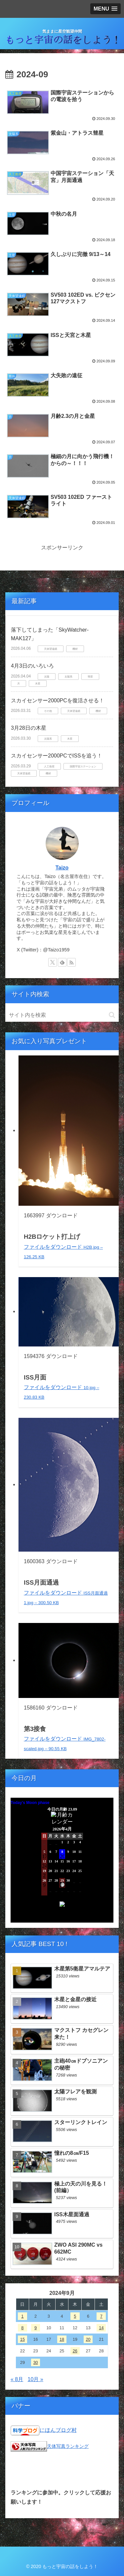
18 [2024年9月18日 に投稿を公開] (62, 2339)
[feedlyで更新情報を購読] (62, 962)
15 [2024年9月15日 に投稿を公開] (22, 2339)
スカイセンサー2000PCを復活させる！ (57, 700)
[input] (62, 1015)
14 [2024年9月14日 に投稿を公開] (101, 2327)
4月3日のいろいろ (32, 666)
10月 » (35, 2379)
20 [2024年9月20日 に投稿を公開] (88, 2339)
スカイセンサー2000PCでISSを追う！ (56, 755)
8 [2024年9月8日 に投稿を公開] (22, 2327)
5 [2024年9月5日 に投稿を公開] (75, 2316)
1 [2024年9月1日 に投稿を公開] (22, 2316)
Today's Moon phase (30, 1802)
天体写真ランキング (68, 2446)
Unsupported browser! (62, 1863)
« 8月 (17, 2379)
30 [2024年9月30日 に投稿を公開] (35, 2362)
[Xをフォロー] (52, 962)
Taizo (62, 867)
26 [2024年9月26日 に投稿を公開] (75, 2350)
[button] (112, 1015)
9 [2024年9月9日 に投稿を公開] (35, 2327)
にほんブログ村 (58, 2430)
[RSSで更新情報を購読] (71, 962)
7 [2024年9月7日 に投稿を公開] (101, 2316)
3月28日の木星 (28, 728)
